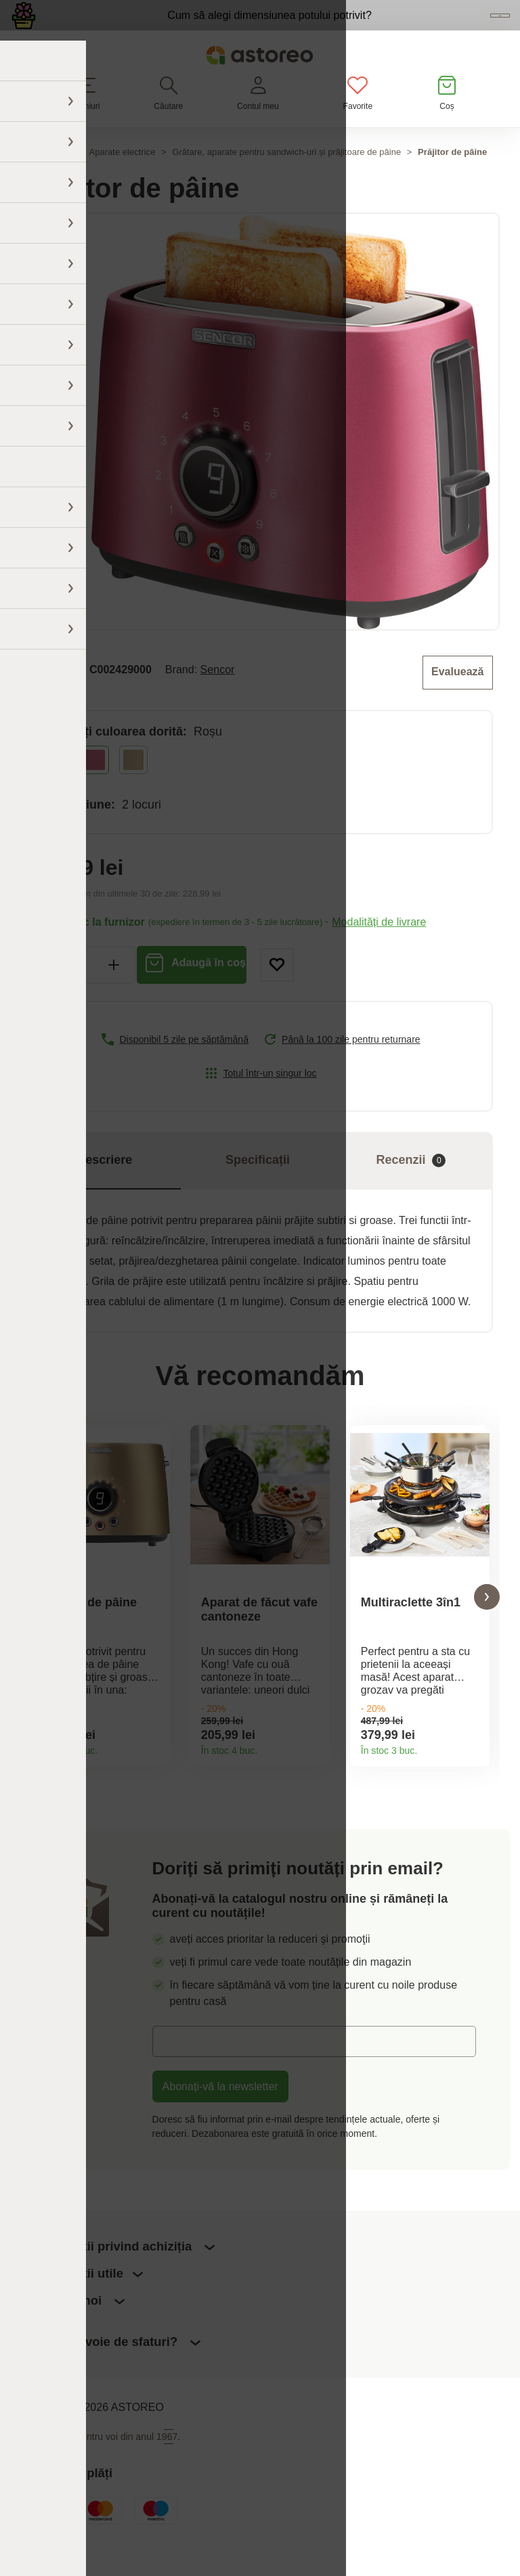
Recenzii (411, 1186)
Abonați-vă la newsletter (220, 2121)
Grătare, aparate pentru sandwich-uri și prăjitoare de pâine (286, 180)
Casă (61, 180)
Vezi (431, 30)
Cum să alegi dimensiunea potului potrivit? (195, 28)
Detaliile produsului (155, 1776)
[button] (33, 1626)
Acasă (22, 180)
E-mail (177, 2075)
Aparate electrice (122, 180)
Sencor (217, 696)
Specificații (257, 1185)
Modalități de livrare (379, 947)
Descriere (104, 1185)
